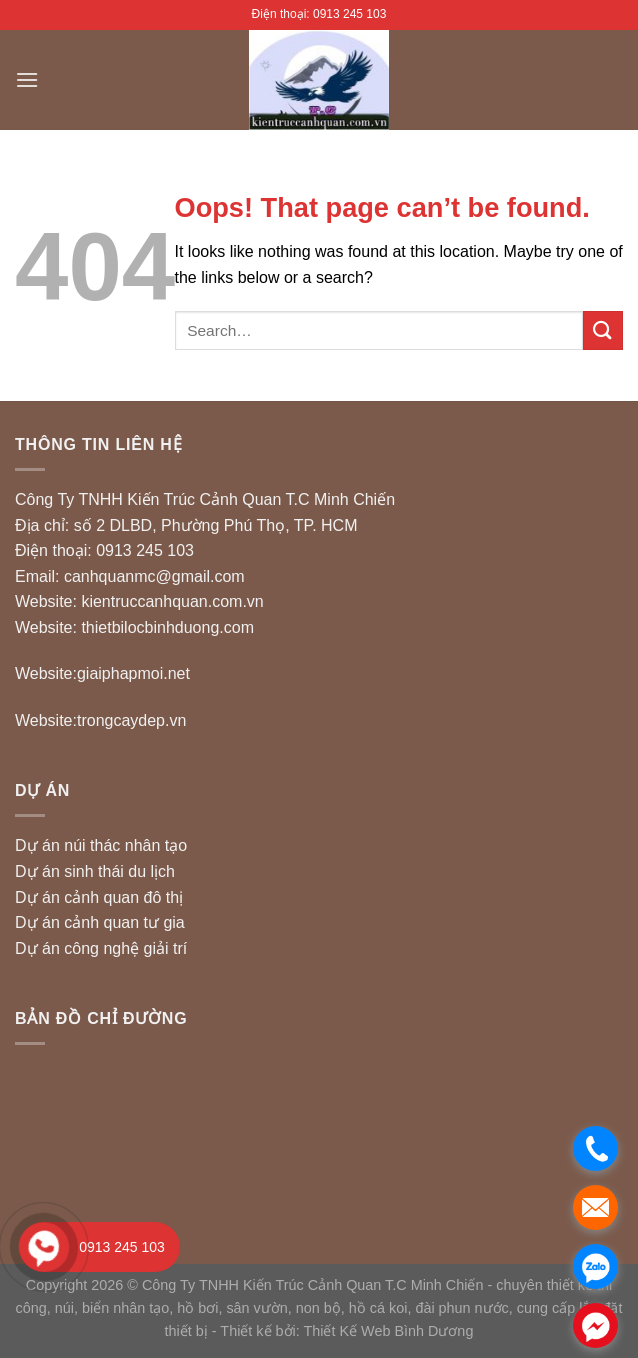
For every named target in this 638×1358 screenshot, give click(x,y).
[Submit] (603, 330)
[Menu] (27, 79)
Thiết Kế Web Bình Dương (388, 1331)
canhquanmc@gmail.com (154, 576)
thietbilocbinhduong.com (167, 627)
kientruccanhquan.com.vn (172, 601)
